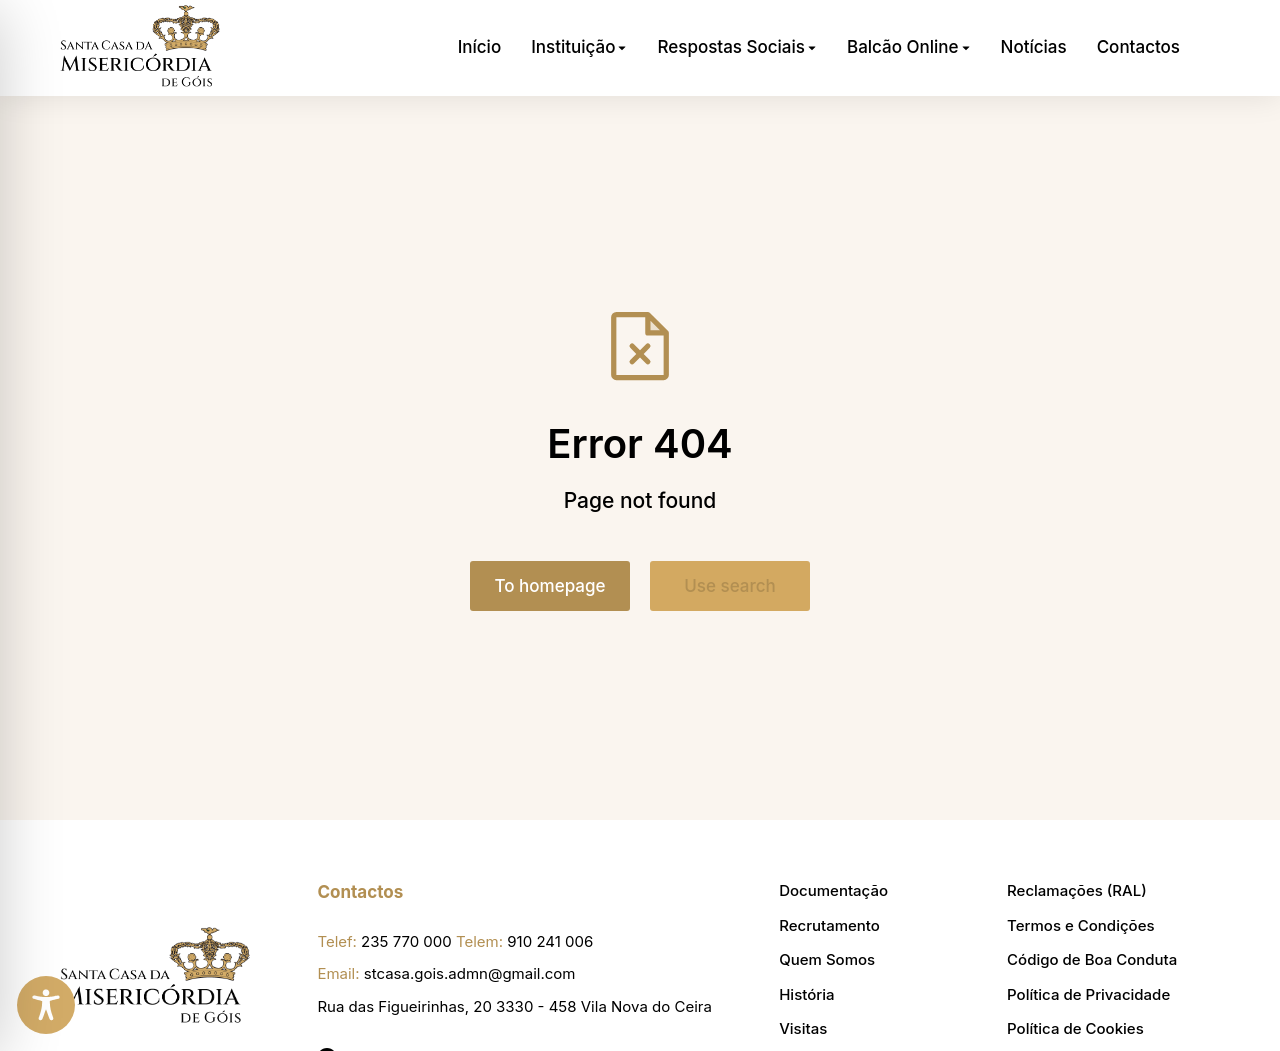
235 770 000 (406, 941)
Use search (730, 586)
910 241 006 (550, 941)
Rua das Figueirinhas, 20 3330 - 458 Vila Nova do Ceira (514, 1006)
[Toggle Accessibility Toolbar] (46, 1005)
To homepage (550, 586)
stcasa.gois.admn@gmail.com (470, 973)
